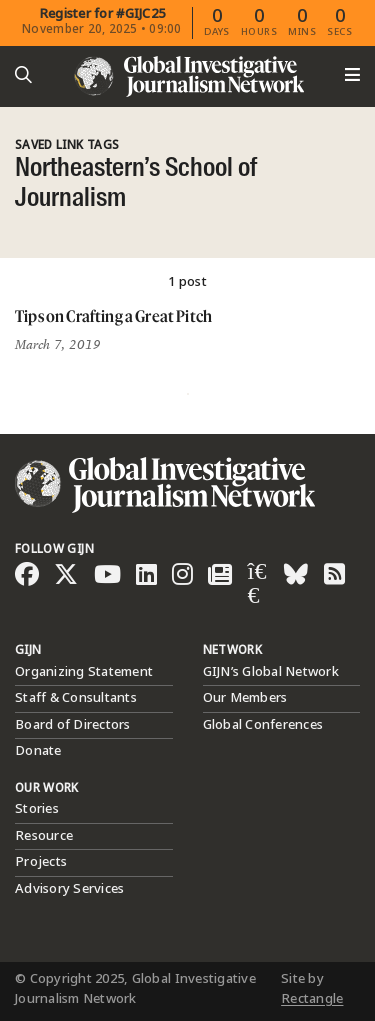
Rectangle (312, 999)
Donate (38, 751)
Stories (37, 809)
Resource (44, 836)
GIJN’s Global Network (271, 672)
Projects (41, 862)
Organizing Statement (84, 672)
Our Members (245, 698)
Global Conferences (263, 725)
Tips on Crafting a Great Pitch (113, 316)
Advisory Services (69, 889)
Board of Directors (73, 725)
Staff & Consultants (76, 698)
